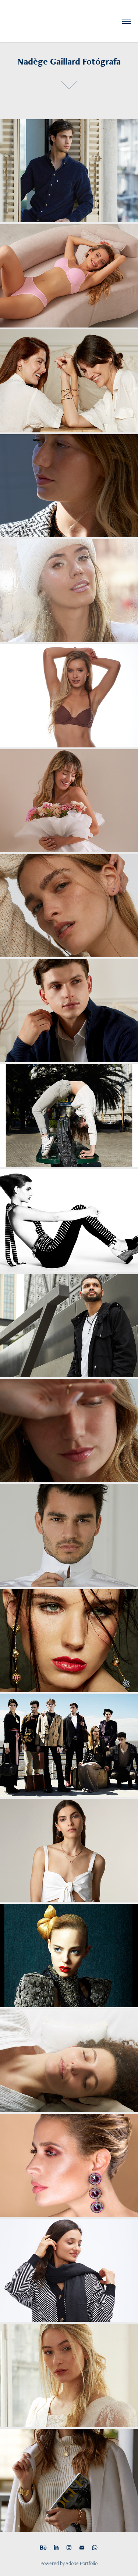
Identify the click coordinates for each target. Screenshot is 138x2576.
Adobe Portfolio (82, 2563)
